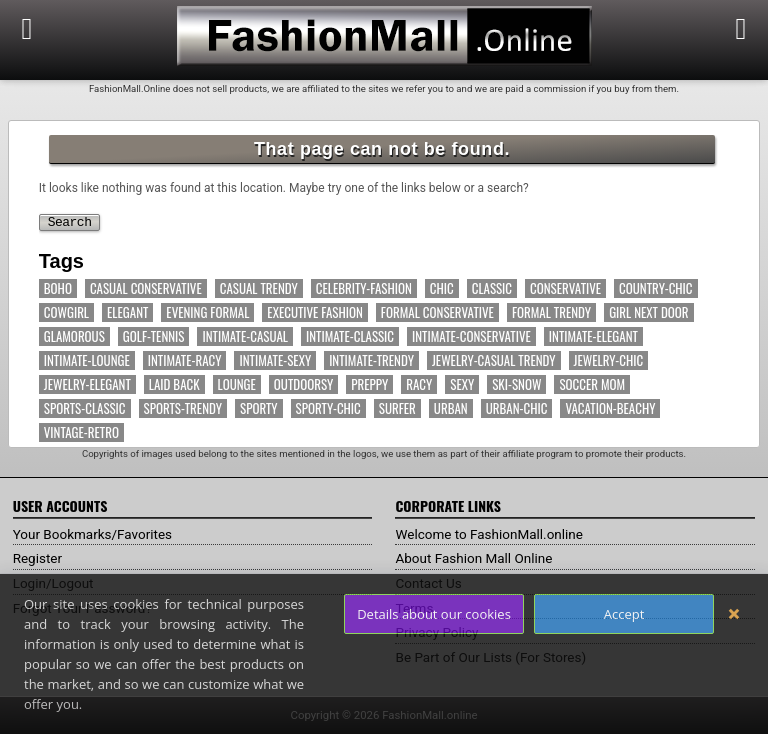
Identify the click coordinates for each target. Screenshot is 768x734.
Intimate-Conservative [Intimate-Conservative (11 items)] (471, 336)
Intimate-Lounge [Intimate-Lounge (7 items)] (87, 360)
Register (38, 558)
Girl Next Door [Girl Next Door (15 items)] (648, 312)
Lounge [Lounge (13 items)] (237, 384)
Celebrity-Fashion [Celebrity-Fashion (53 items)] (364, 288)
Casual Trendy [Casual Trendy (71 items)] (259, 288)
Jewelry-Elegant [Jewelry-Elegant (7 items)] (87, 384)
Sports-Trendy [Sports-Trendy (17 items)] (183, 408)
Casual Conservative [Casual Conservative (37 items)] (146, 288)
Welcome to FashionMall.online (492, 534)
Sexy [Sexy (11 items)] (462, 384)
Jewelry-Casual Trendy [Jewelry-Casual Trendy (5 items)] (494, 360)
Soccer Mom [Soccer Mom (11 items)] (592, 384)
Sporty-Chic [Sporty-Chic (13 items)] (328, 408)
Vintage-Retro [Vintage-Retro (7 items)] (81, 432)
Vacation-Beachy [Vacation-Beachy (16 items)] (610, 408)
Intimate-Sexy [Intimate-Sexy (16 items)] (275, 360)
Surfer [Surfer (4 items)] (397, 408)
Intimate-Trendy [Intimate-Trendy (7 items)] (371, 360)
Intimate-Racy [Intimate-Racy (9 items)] (185, 360)
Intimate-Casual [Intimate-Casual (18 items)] (245, 336)
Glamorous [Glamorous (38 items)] (74, 336)
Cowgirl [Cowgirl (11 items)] (66, 312)
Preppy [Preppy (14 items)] (369, 384)
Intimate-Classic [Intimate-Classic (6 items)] (350, 336)
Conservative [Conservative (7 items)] (565, 288)
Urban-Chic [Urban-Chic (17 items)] (517, 408)
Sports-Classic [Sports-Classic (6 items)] (85, 408)
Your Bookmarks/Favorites (95, 534)
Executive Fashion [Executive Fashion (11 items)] (315, 312)
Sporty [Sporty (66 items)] (259, 408)
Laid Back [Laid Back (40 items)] (174, 384)
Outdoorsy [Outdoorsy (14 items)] (303, 384)
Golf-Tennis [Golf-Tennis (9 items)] (154, 336)
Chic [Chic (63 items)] (442, 288)
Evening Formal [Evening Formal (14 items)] (207, 312)
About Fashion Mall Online (476, 558)
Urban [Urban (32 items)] (451, 408)
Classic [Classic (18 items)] (492, 288)
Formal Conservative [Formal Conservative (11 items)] (437, 312)
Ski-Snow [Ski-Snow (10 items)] (516, 384)
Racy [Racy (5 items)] (419, 384)
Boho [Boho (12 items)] (58, 288)
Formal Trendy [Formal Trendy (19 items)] (551, 312)
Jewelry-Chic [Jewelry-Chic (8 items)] (609, 360)
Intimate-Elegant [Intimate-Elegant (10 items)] (593, 336)
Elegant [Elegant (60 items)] (127, 312)
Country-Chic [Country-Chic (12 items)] (655, 288)
